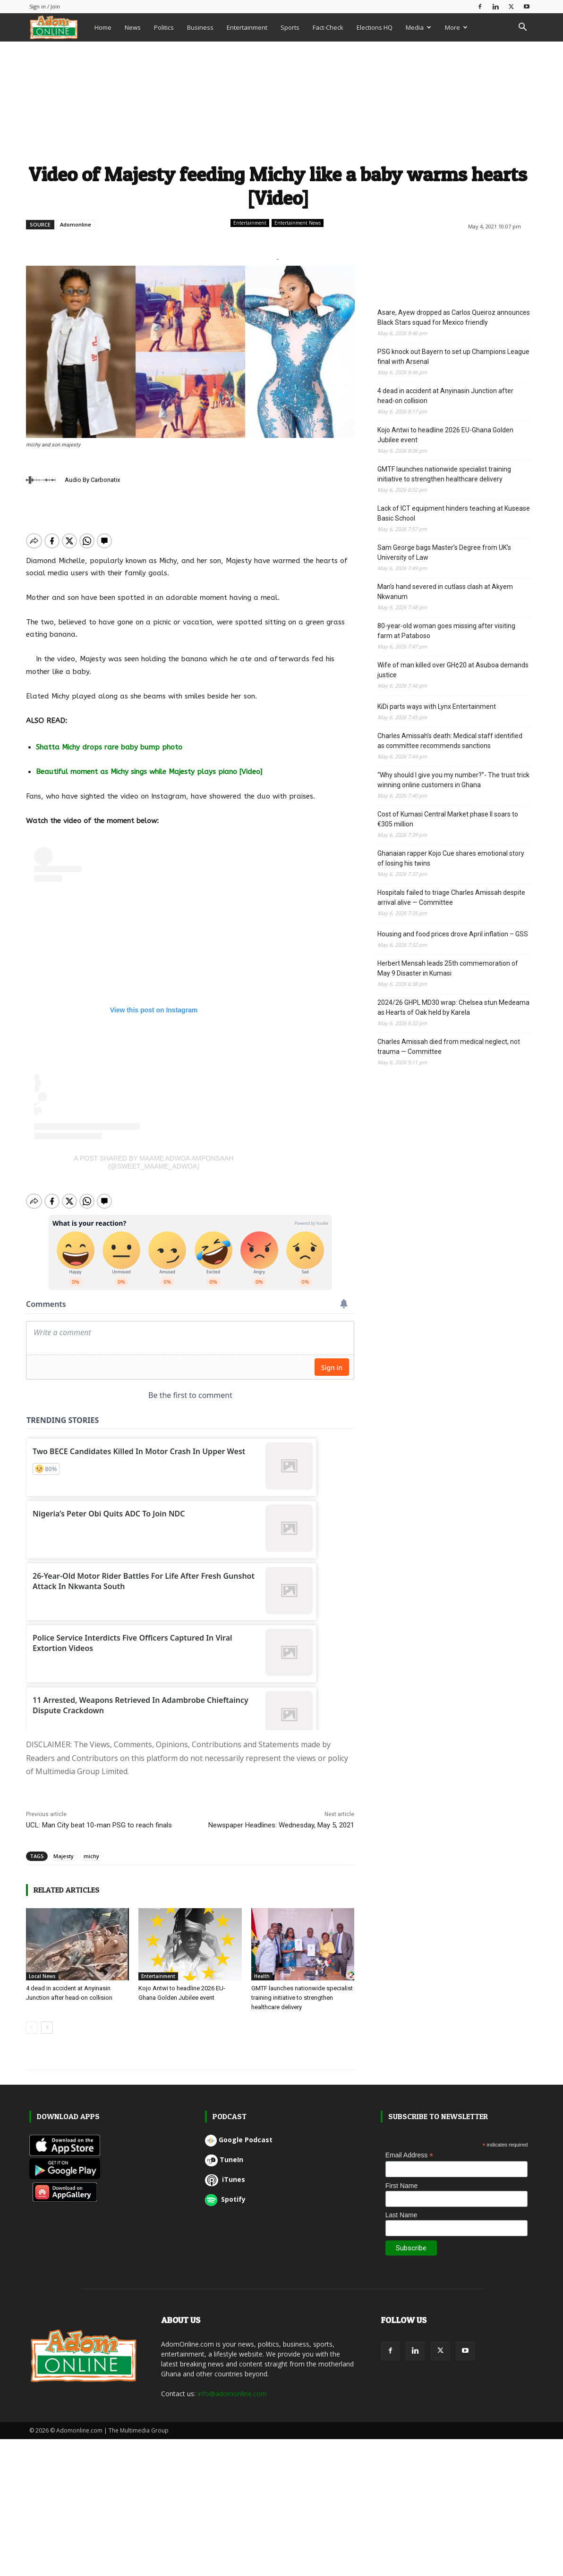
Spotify (225, 2191)
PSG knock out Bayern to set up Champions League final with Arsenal (453, 356)
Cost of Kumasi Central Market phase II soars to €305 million (447, 819)
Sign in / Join (44, 6)
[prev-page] (32, 2019)
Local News (42, 1968)
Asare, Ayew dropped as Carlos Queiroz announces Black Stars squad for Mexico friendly (453, 317)
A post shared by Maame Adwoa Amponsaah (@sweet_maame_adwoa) (154, 1162)
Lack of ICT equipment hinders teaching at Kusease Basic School (453, 513)
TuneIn (224, 2151)
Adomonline (75, 224)
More (456, 27)
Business (200, 27)
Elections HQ (374, 27)
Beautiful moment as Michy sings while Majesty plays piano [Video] (149, 771)
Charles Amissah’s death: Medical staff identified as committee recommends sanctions (449, 740)
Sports (290, 27)
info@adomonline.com (232, 2385)
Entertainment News (298, 223)
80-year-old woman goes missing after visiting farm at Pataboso (446, 631)
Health (262, 1968)
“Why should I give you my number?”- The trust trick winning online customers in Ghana (453, 780)
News (133, 27)
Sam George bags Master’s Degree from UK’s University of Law (444, 552)
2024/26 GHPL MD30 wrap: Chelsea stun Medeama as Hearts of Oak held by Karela (453, 1007)
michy (91, 1848)
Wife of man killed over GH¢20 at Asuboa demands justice (453, 670)
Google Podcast (239, 2132)
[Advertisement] (278, 101)
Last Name (401, 2207)
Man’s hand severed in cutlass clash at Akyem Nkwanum (445, 591)
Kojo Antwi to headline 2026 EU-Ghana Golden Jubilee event (445, 435)
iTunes (225, 2171)
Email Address (409, 2147)
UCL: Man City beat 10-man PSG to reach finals (99, 1817)
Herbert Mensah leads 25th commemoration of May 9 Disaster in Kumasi (447, 968)
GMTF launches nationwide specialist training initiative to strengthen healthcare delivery (302, 1990)
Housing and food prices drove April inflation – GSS (452, 934)
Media (418, 27)
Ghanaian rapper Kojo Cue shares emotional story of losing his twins (450, 858)
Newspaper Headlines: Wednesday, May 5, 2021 (281, 1817)
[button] (522, 28)
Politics (164, 27)
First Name (401, 2177)
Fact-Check (328, 27)
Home (102, 27)
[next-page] (47, 2019)
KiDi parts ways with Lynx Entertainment (437, 706)
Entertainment (247, 27)
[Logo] (58, 27)
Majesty (63, 1848)
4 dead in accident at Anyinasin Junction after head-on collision (445, 395)
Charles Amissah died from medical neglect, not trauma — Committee (448, 1046)
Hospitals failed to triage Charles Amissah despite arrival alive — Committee (451, 897)
